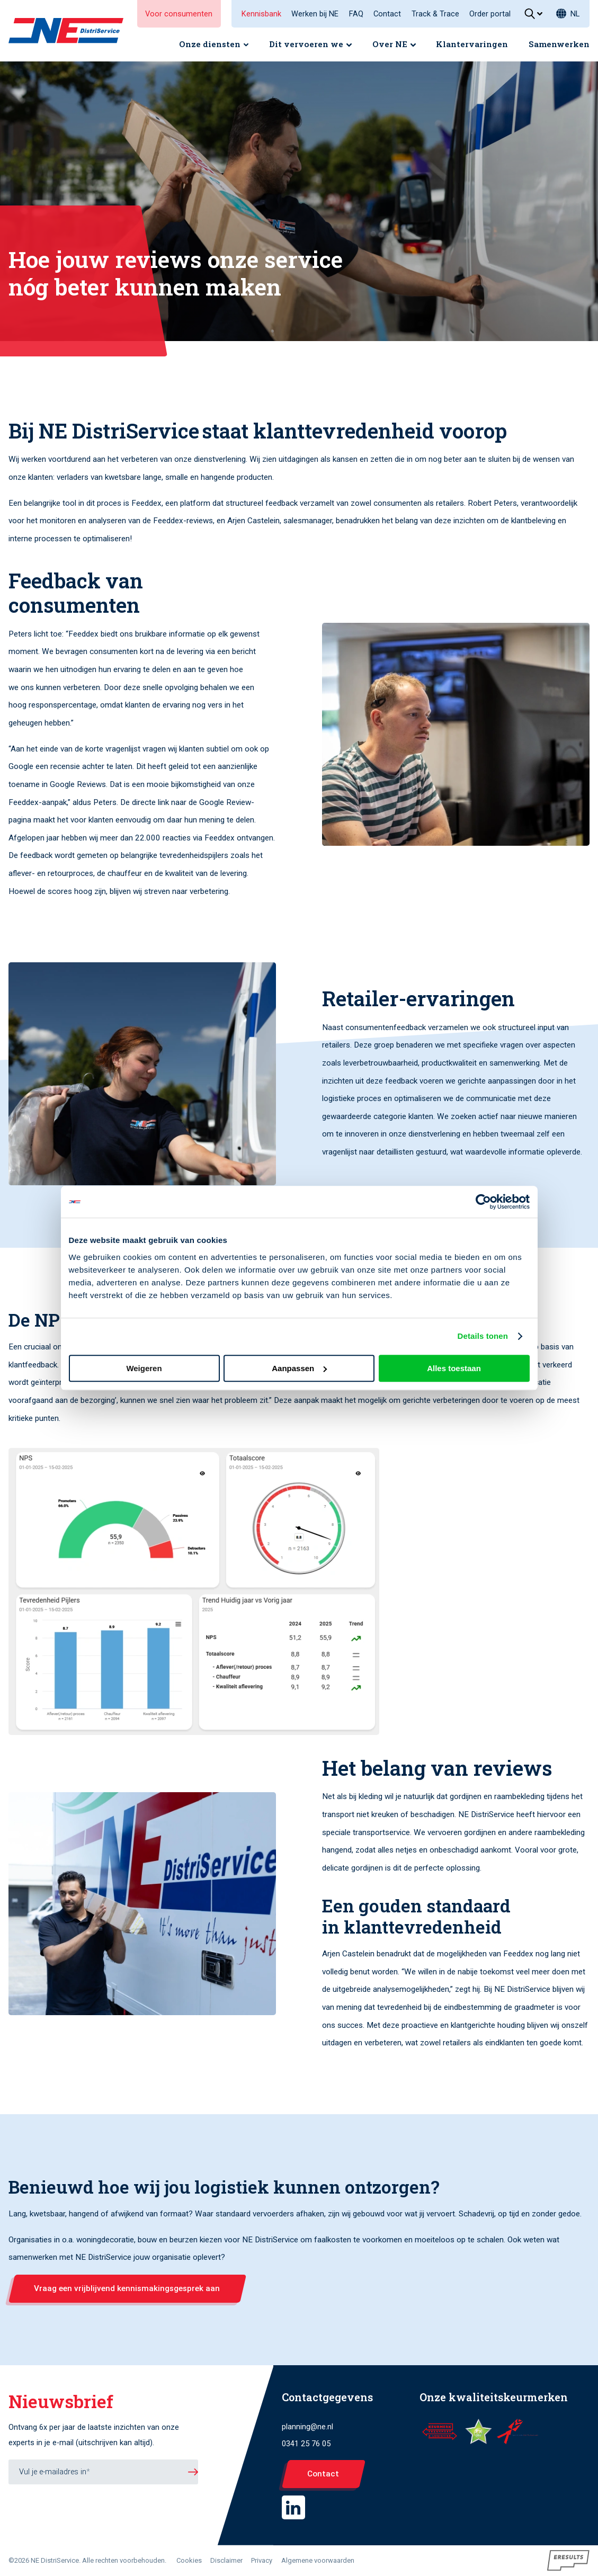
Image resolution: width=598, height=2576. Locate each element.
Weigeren (144, 1368)
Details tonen (483, 1335)
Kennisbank (261, 14)
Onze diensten (209, 44)
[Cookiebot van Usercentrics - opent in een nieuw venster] (483, 1202)
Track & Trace (435, 14)
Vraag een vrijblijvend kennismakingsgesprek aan (127, 2288)
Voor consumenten (178, 14)
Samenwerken (559, 44)
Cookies (189, 2560)
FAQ (356, 14)
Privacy (261, 2560)
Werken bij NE (314, 14)
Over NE (389, 44)
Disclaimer (226, 2560)
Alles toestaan (454, 1368)
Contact (387, 14)
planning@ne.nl (307, 2426)
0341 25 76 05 (306, 2443)
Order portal (490, 14)
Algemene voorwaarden (317, 2560)
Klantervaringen (472, 44)
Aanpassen (299, 1368)
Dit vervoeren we (306, 44)
